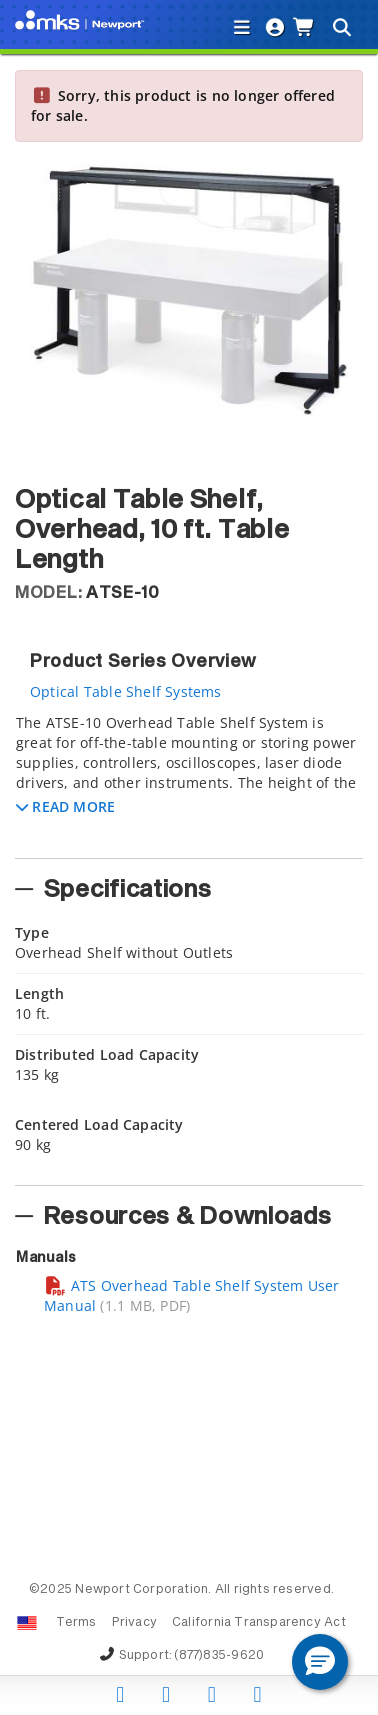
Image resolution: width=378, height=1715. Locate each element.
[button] (65, 806)
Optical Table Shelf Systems (126, 691)
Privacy (134, 1623)
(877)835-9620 (219, 1656)
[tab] (189, 780)
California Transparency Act (259, 1623)
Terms (76, 1623)
